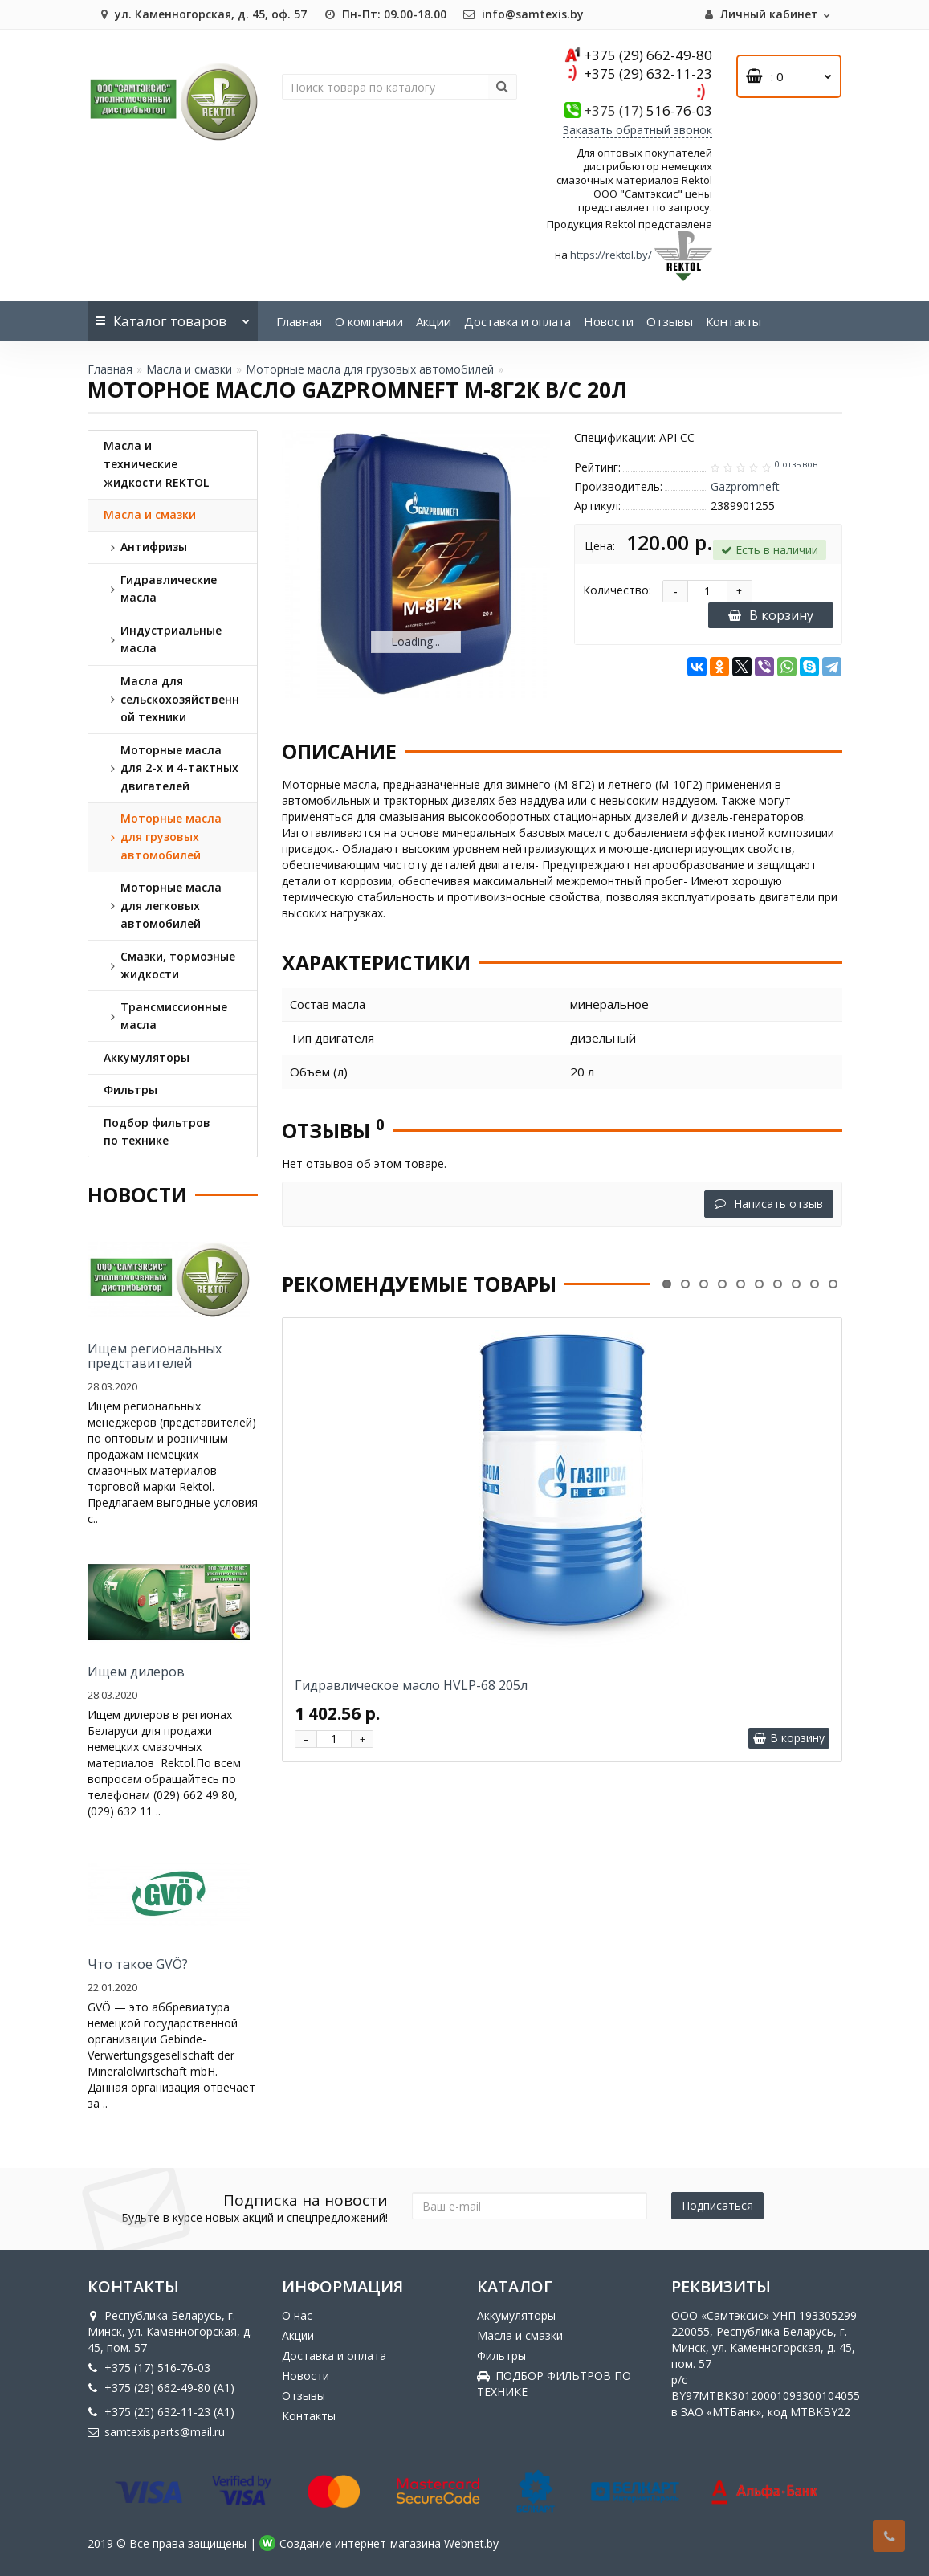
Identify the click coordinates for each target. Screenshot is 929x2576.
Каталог (173, 315)
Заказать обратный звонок (637, 129)
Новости (609, 321)
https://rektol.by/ (611, 254)
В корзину (770, 615)
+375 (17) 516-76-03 (149, 2367)
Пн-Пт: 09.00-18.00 (384, 14)
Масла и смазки (189, 369)
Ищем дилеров (136, 1671)
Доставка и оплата (517, 321)
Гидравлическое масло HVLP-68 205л (411, 1685)
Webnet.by (471, 2543)
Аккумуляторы (516, 2315)
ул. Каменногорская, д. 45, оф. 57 (201, 14)
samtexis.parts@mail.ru (156, 2431)
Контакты (733, 321)
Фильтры (501, 2355)
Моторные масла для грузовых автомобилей (370, 369)
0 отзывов (796, 464)
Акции (433, 321)
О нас (297, 2315)
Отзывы (669, 321)
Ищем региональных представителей (155, 1356)
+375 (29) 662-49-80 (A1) (161, 2387)
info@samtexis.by (523, 14)
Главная (299, 321)
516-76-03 (648, 110)
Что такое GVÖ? (138, 1964)
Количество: (617, 590)
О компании (369, 321)
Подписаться (717, 2205)
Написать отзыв (769, 1203)
